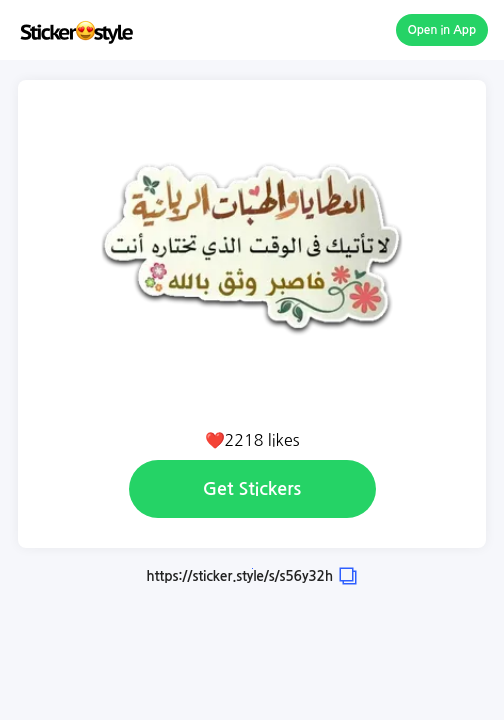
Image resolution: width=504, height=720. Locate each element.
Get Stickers (252, 489)
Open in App (442, 30)
